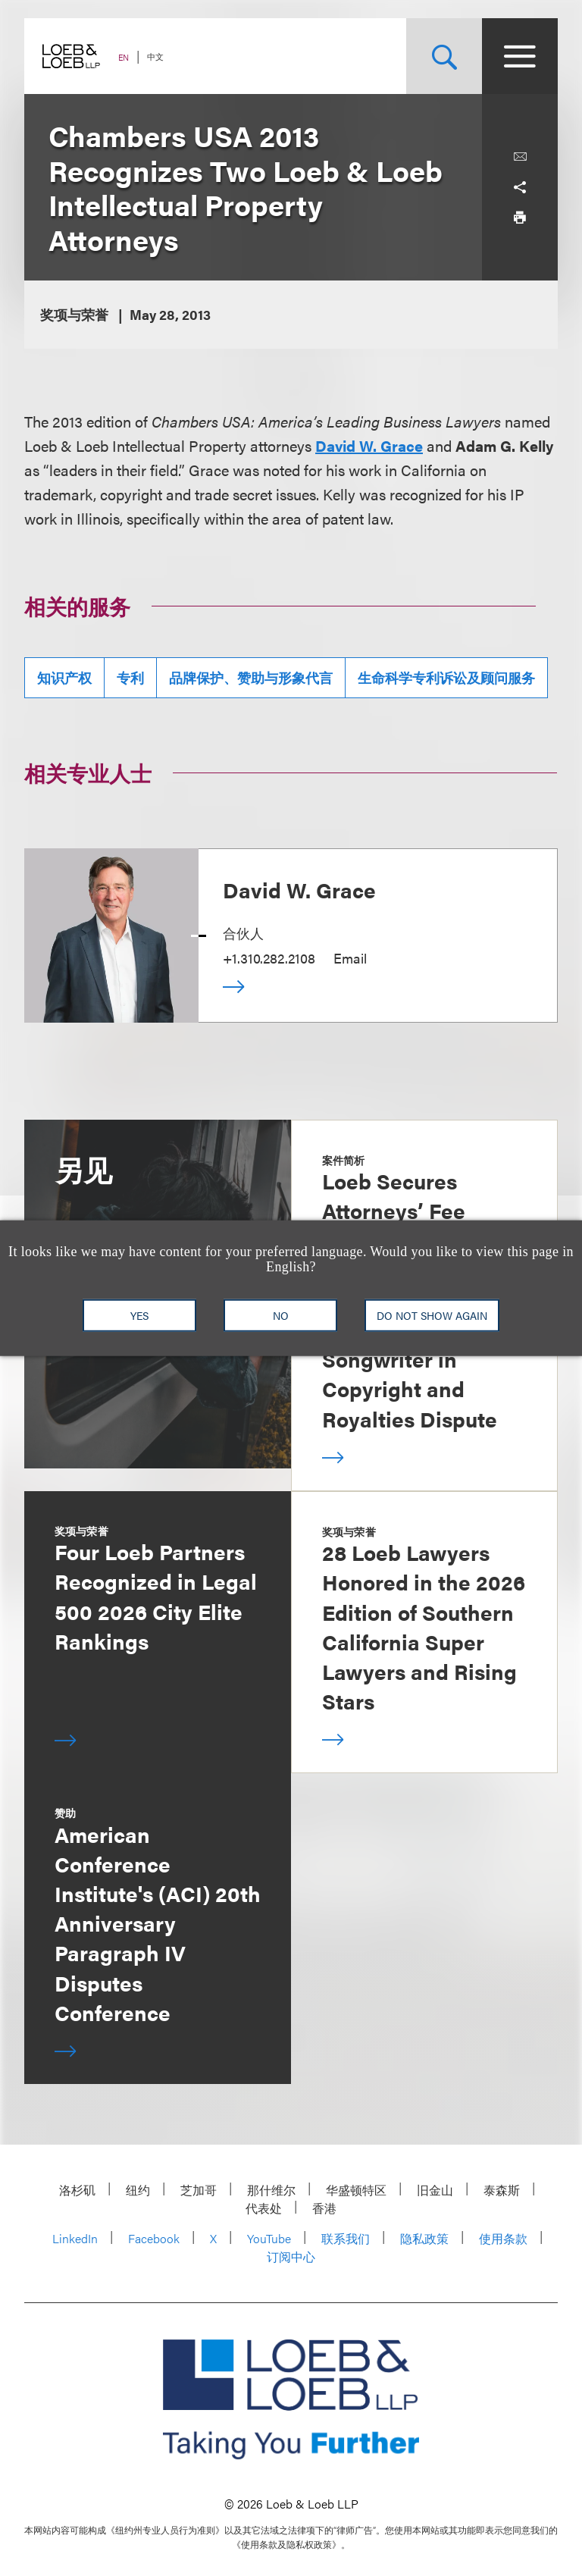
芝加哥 (198, 2189)
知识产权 (64, 677)
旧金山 (435, 2189)
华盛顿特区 (356, 2189)
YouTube (269, 2238)
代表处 (264, 2208)
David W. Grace (369, 445)
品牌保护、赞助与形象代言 (251, 677)
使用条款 (503, 2238)
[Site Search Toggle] (444, 56)
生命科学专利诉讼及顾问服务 (446, 677)
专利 (130, 677)
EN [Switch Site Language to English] (123, 57)
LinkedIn (75, 2238)
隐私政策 (424, 2238)
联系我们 (345, 2238)
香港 (324, 2208)
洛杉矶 (77, 2189)
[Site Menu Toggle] (520, 56)
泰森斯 (501, 2189)
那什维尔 (271, 2189)
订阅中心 (291, 2256)
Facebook (154, 2238)
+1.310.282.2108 (269, 957)
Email (350, 957)
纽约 (138, 2189)
